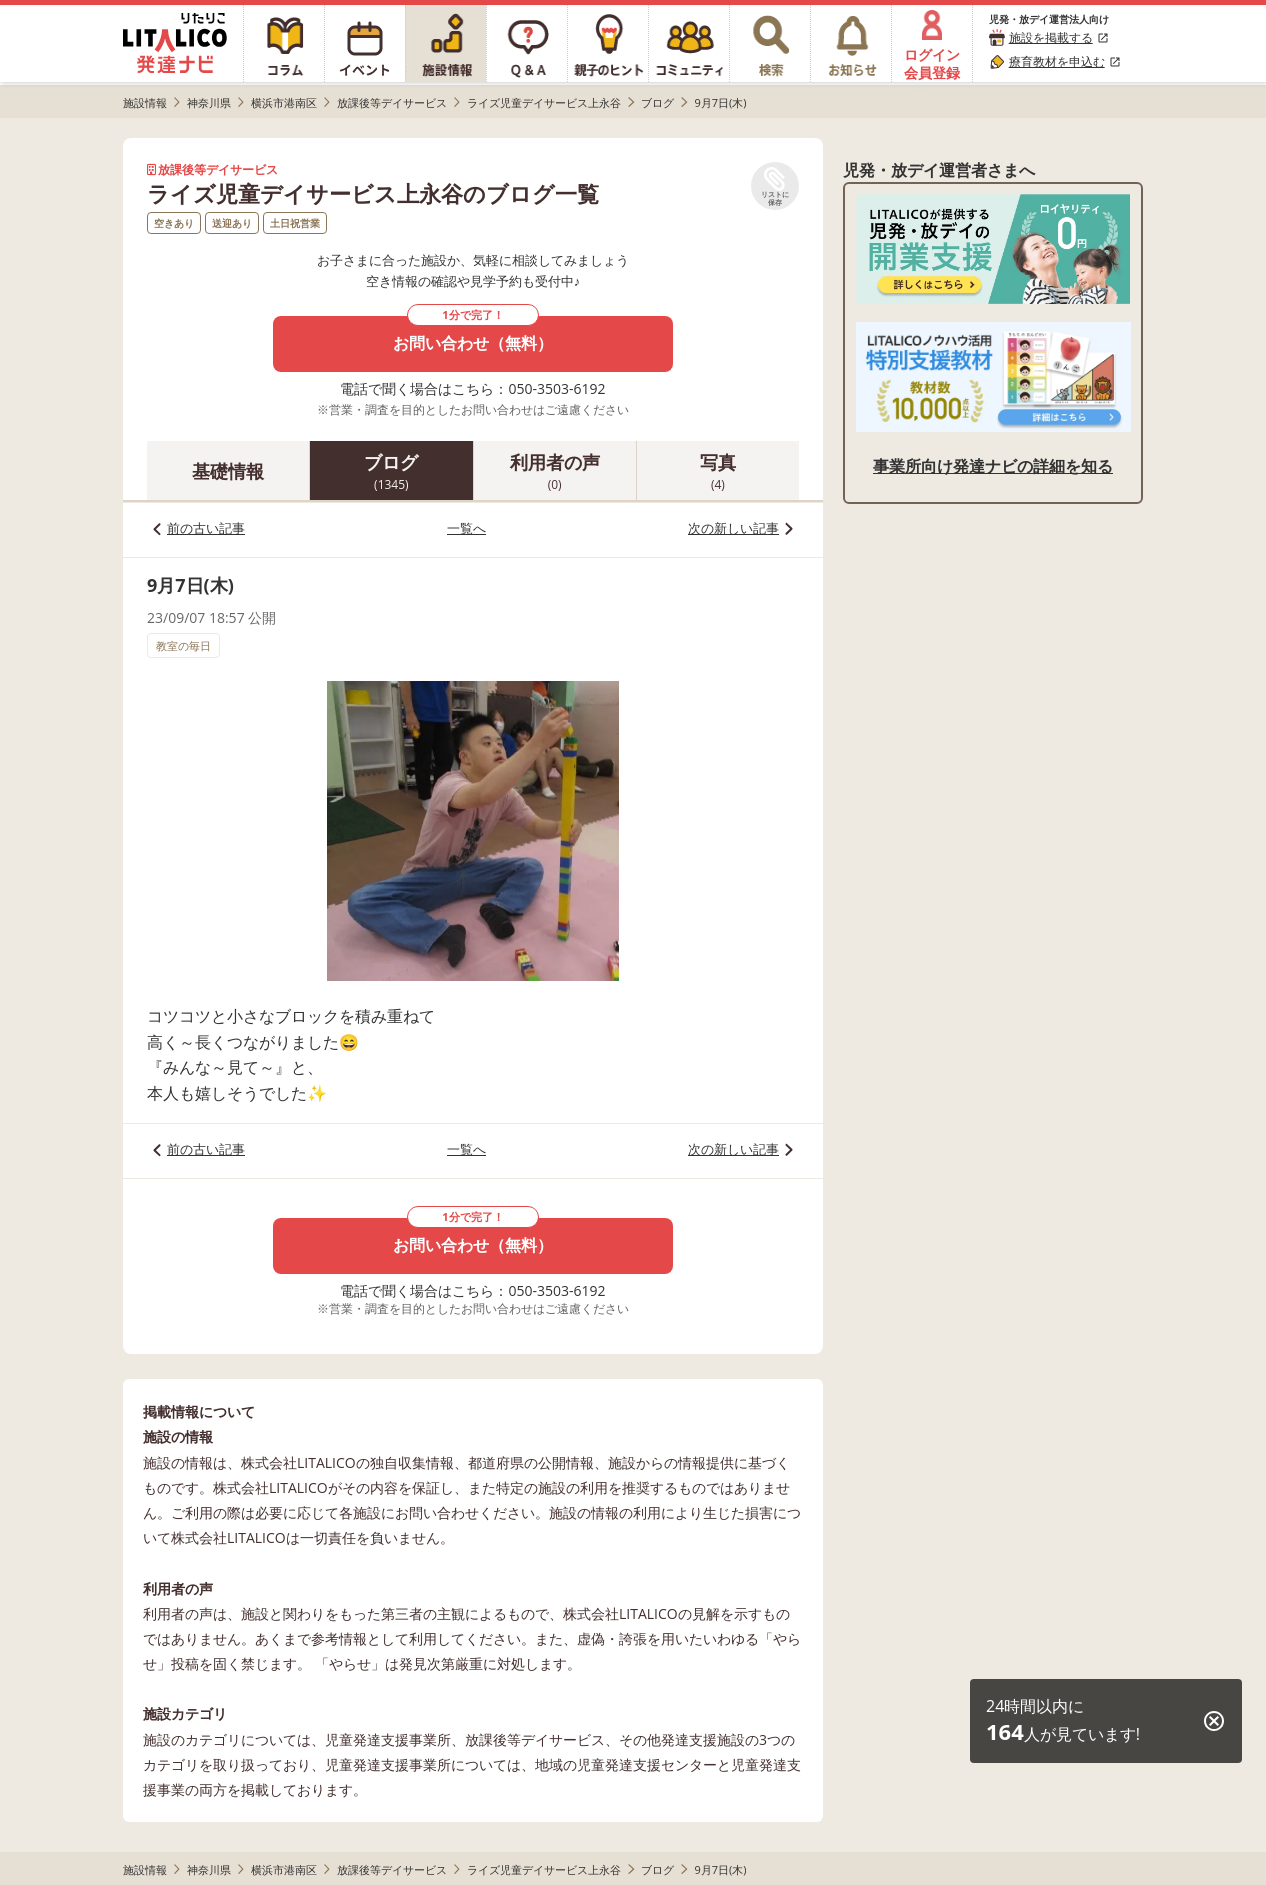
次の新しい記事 (733, 528)
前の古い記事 (206, 528)
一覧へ (466, 528)
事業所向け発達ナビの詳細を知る (993, 466)
